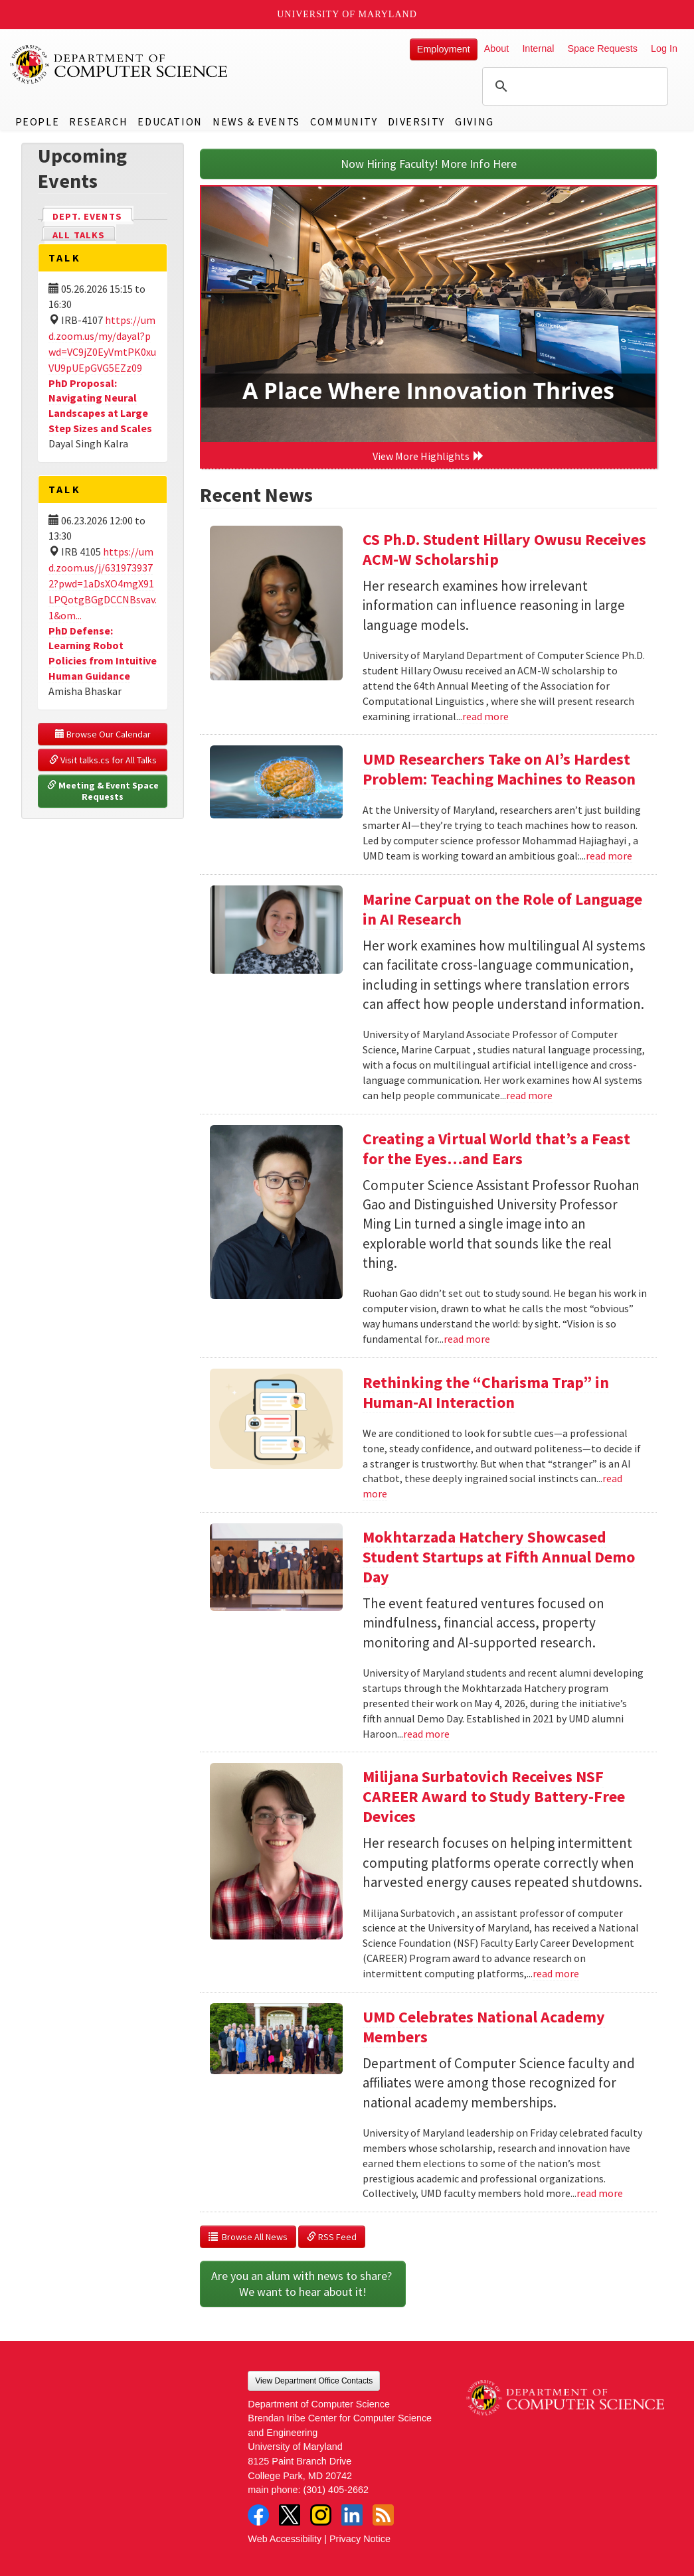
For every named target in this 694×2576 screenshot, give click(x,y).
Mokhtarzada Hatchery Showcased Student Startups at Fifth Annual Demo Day (499, 1557)
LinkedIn (352, 2515)
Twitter (289, 2515)
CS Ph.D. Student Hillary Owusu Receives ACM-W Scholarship (504, 549)
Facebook (258, 2515)
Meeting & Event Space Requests (104, 791)
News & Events (256, 121)
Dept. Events (92, 215)
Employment (443, 49)
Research (98, 121)
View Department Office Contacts (314, 2381)
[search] (573, 86)
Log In (664, 48)
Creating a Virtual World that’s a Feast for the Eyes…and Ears (496, 1148)
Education (169, 121)
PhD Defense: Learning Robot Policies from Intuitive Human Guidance (102, 653)
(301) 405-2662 (336, 2489)
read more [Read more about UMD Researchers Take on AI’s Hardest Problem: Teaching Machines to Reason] (609, 855)
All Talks (78, 235)
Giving (474, 121)
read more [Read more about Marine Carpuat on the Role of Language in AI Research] (529, 1095)
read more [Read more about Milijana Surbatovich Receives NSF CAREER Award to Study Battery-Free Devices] (556, 1973)
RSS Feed (332, 2237)
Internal (538, 48)
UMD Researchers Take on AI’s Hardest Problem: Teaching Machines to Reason (499, 769)
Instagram (320, 2515)
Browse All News (248, 2237)
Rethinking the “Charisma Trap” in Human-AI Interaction (486, 1392)
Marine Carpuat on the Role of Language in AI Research (502, 909)
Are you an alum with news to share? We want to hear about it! (302, 2283)
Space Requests (602, 48)
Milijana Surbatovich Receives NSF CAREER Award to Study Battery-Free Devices (494, 1796)
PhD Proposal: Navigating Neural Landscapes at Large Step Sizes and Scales (100, 405)
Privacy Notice (359, 2539)
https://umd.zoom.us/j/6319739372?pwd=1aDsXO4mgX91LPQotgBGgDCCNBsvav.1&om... (102, 583)
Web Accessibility (284, 2539)
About (496, 48)
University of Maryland (347, 14)
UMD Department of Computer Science (119, 64)
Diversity (416, 121)
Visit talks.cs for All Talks (103, 760)
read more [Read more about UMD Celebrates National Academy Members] (599, 2193)
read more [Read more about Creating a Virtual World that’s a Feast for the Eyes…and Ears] (467, 1338)
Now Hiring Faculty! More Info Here (429, 163)
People (37, 121)
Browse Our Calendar (103, 734)
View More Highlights (428, 456)
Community (343, 121)
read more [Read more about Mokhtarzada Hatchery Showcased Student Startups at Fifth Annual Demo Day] (426, 1733)
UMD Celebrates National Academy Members (484, 2027)
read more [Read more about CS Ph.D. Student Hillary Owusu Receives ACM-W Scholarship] (485, 716)
